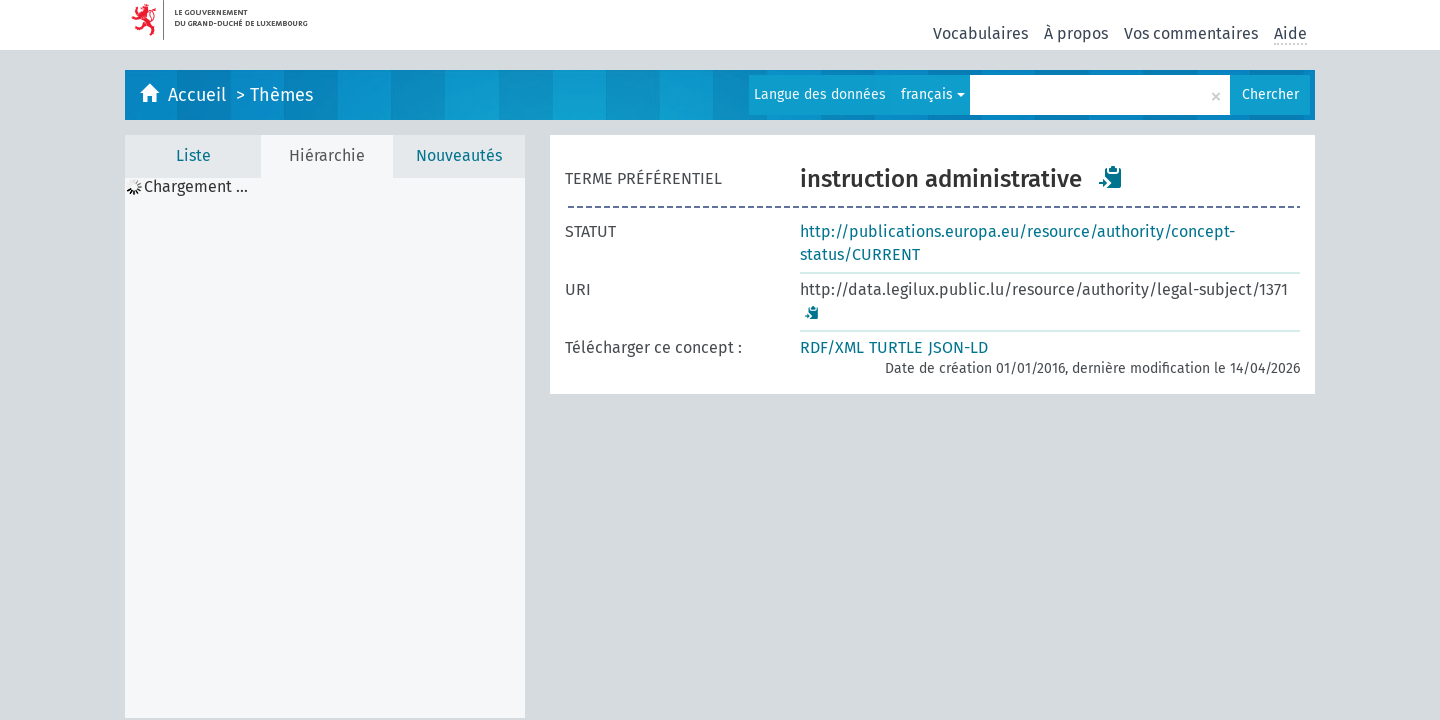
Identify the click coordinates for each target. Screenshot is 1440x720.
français (933, 94)
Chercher (1270, 94)
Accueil (199, 95)
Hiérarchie (327, 155)
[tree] (325, 448)
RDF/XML (832, 347)
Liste (193, 155)
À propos (1076, 33)
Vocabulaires (980, 33)
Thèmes (281, 95)
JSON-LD (958, 347)
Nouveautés (459, 155)
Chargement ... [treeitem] (196, 187)
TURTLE (896, 347)
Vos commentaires (1191, 33)
